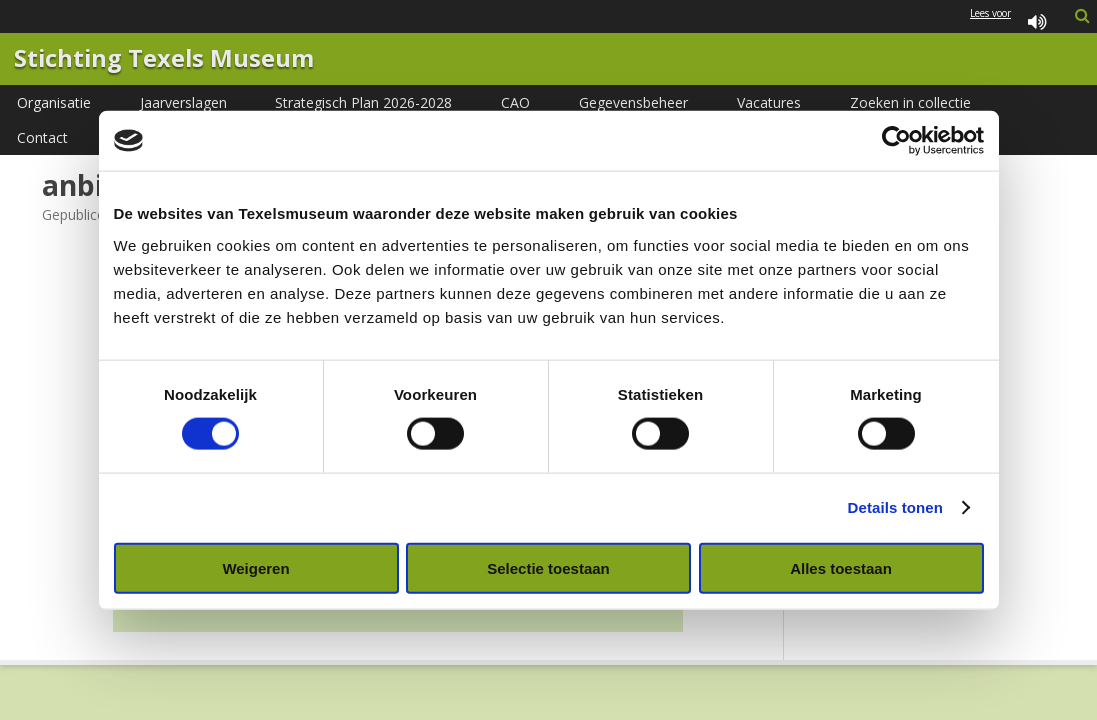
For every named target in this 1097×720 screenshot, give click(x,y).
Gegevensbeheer (633, 102)
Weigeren (255, 567)
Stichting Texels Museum (164, 59)
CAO (515, 102)
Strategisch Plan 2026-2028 (363, 102)
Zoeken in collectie (910, 102)
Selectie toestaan (548, 567)
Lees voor (1012, 23)
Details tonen (895, 507)
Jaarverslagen (183, 102)
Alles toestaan (841, 567)
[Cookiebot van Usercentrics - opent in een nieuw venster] (896, 141)
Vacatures (769, 102)
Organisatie (54, 102)
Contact (42, 137)
